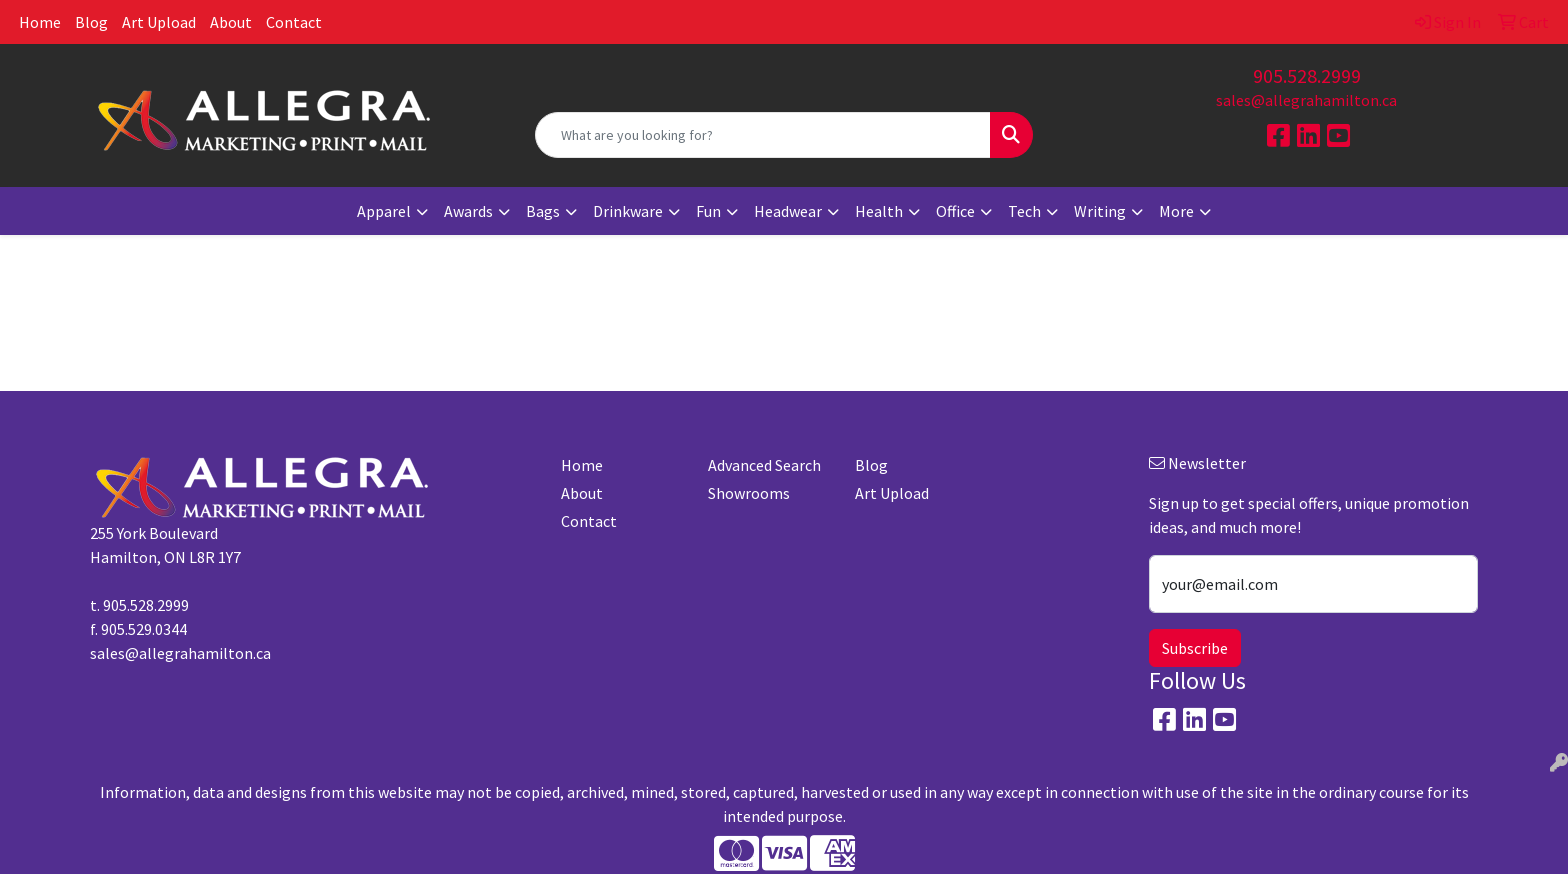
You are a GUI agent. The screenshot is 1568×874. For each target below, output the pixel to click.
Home (40, 22)
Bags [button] (543, 211)
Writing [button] (1100, 211)
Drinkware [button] (628, 211)
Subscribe (1195, 648)
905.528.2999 (1307, 75)
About (231, 22)
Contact (294, 22)
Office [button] (955, 211)
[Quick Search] (763, 135)
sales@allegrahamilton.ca (1306, 100)
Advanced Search (764, 465)
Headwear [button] (788, 211)
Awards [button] (468, 211)
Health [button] (879, 211)
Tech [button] (1024, 211)
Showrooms (749, 493)
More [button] (1176, 211)
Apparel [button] (384, 211)
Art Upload (159, 22)
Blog (91, 22)
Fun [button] (708, 211)
